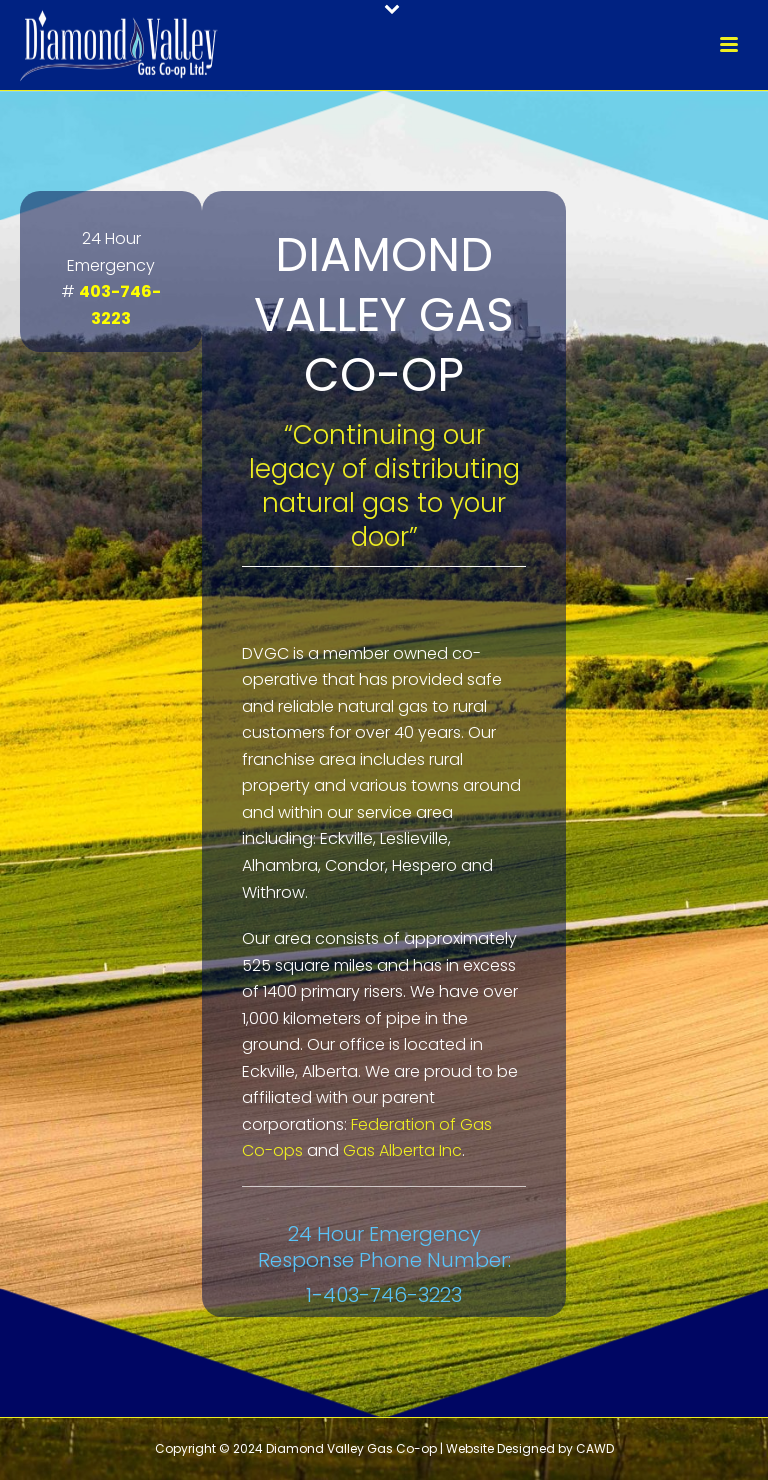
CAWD (595, 1448)
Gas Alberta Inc (402, 1150)
